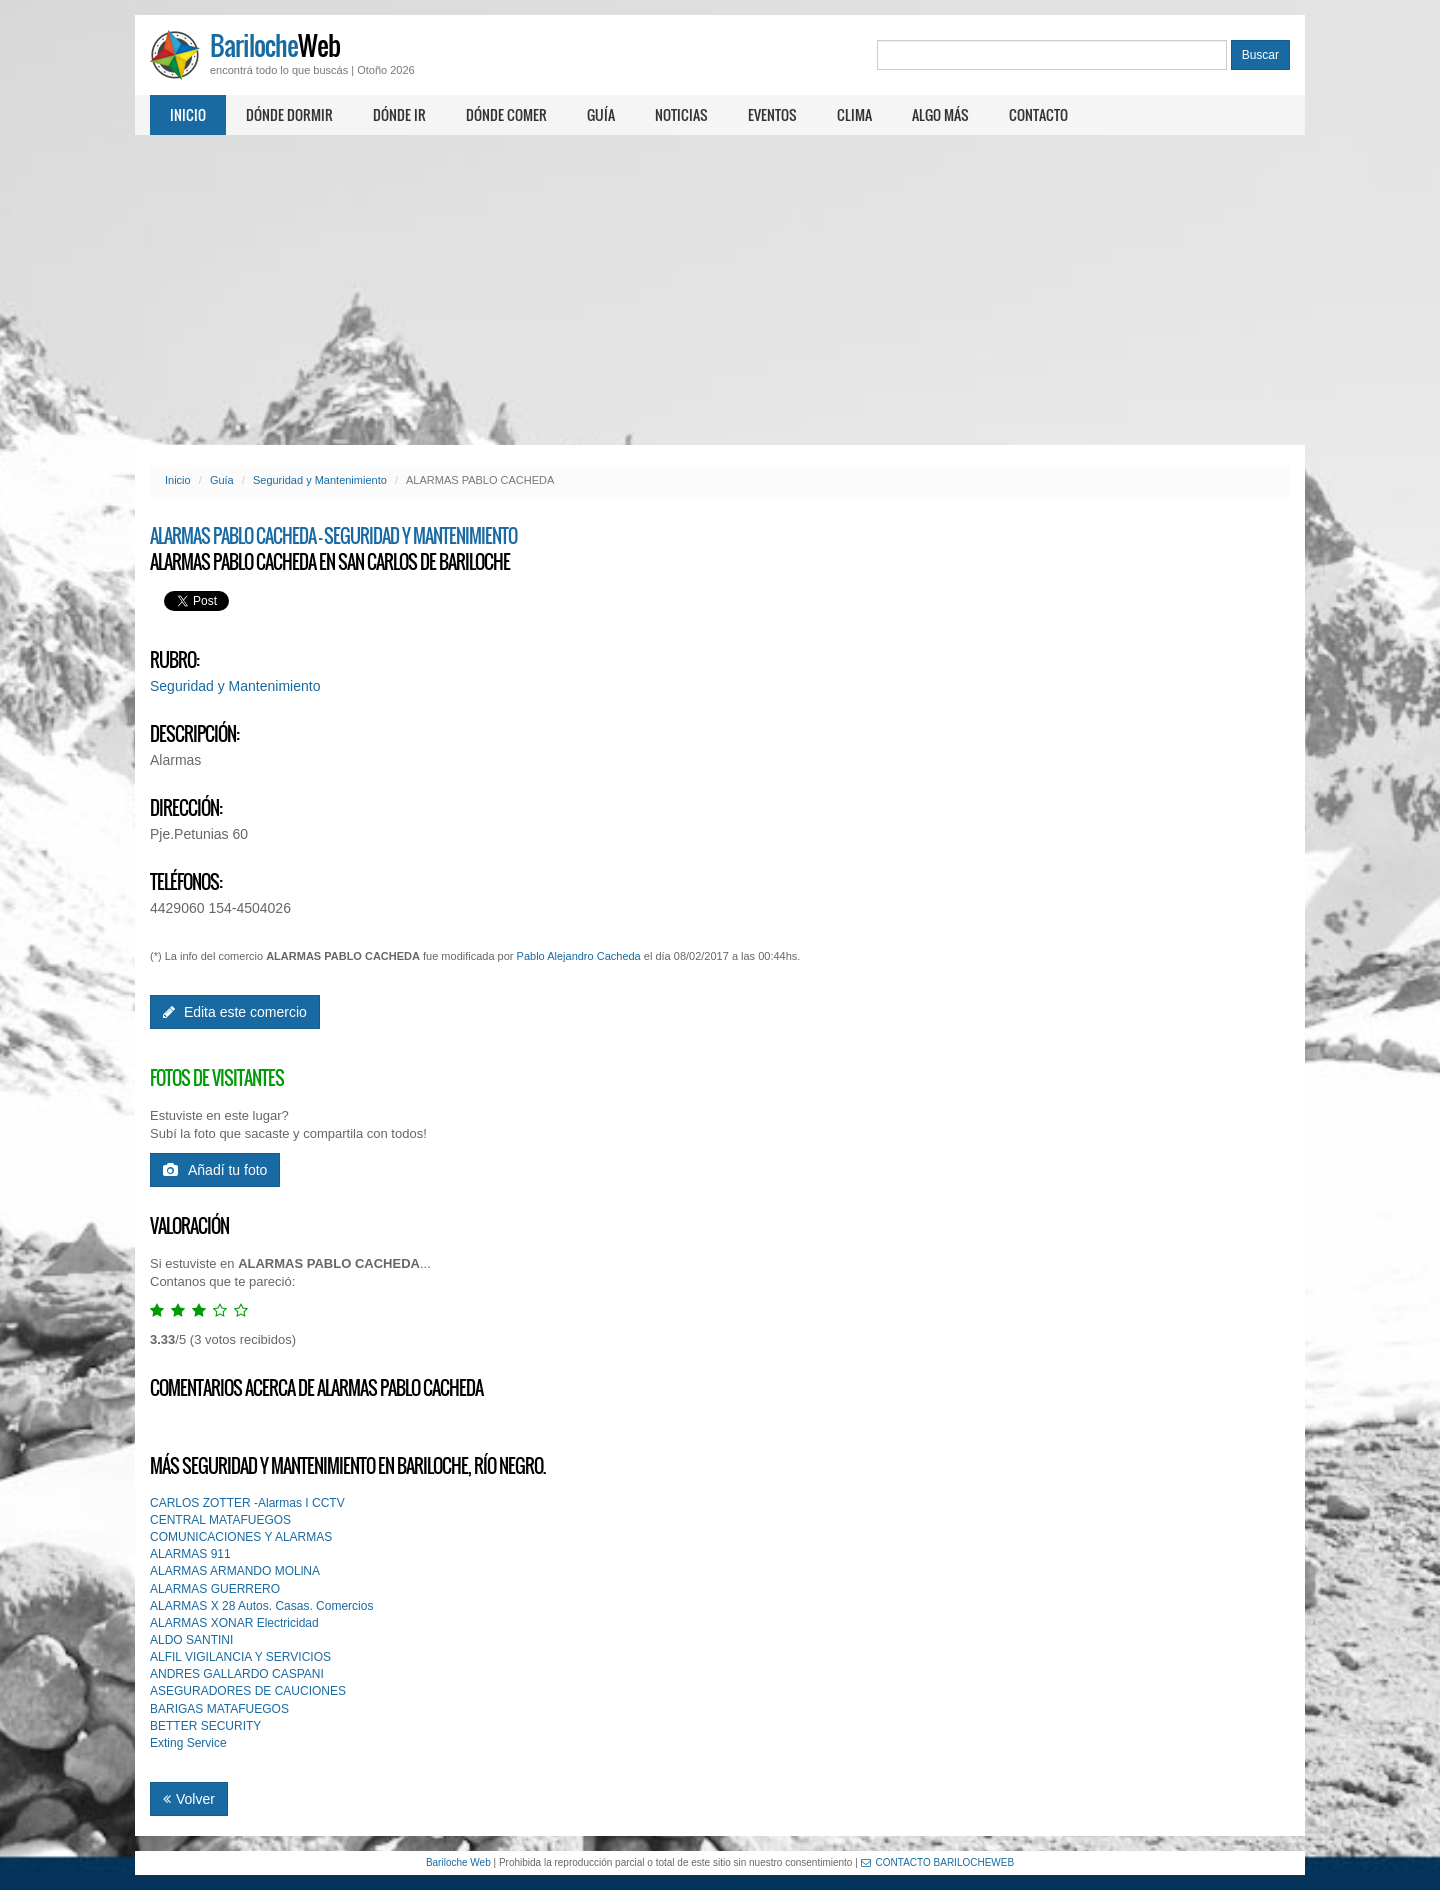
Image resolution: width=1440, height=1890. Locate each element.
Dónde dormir (289, 114)
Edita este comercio (235, 1012)
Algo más (940, 114)
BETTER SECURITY (205, 1726)
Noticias (681, 114)
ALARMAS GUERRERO (215, 1589)
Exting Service (188, 1743)
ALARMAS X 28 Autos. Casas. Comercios (261, 1606)
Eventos (772, 114)
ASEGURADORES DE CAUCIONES (248, 1691)
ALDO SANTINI (191, 1640)
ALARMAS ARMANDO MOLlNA (235, 1571)
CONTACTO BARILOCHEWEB (938, 1862)
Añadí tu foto (215, 1170)
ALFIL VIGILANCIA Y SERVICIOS (240, 1657)
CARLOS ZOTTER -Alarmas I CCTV (247, 1503)
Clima (854, 114)
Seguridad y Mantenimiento (320, 480)
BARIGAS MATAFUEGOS (219, 1709)
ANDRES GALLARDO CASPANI (237, 1674)
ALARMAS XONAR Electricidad (234, 1623)
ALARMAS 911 (190, 1554)
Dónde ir (399, 114)
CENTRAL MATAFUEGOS (220, 1520)
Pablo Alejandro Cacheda (579, 956)
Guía (601, 114)
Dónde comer (506, 114)
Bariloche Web (458, 1862)
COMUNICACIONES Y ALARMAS (241, 1537)
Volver (189, 1799)
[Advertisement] (720, 290)
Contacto (1038, 114)
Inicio (188, 114)
